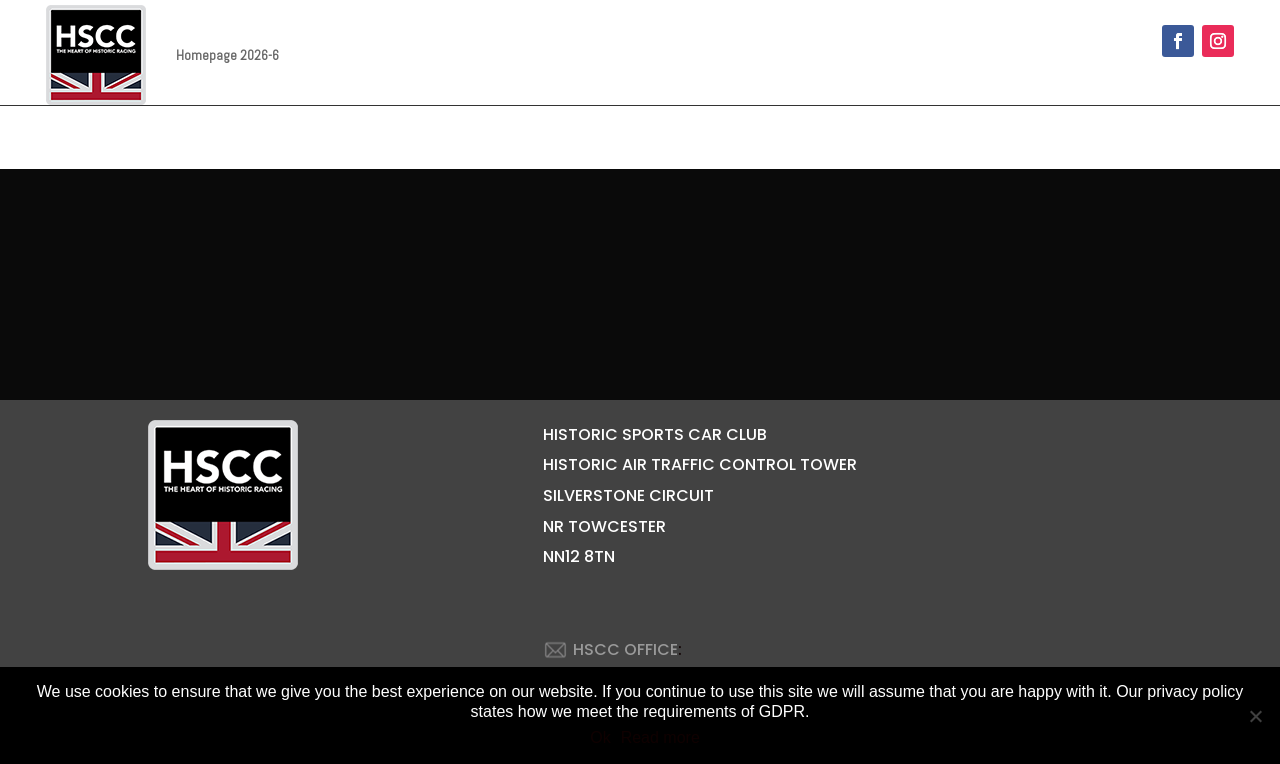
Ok (600, 737)
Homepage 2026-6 (227, 55)
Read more (660, 737)
